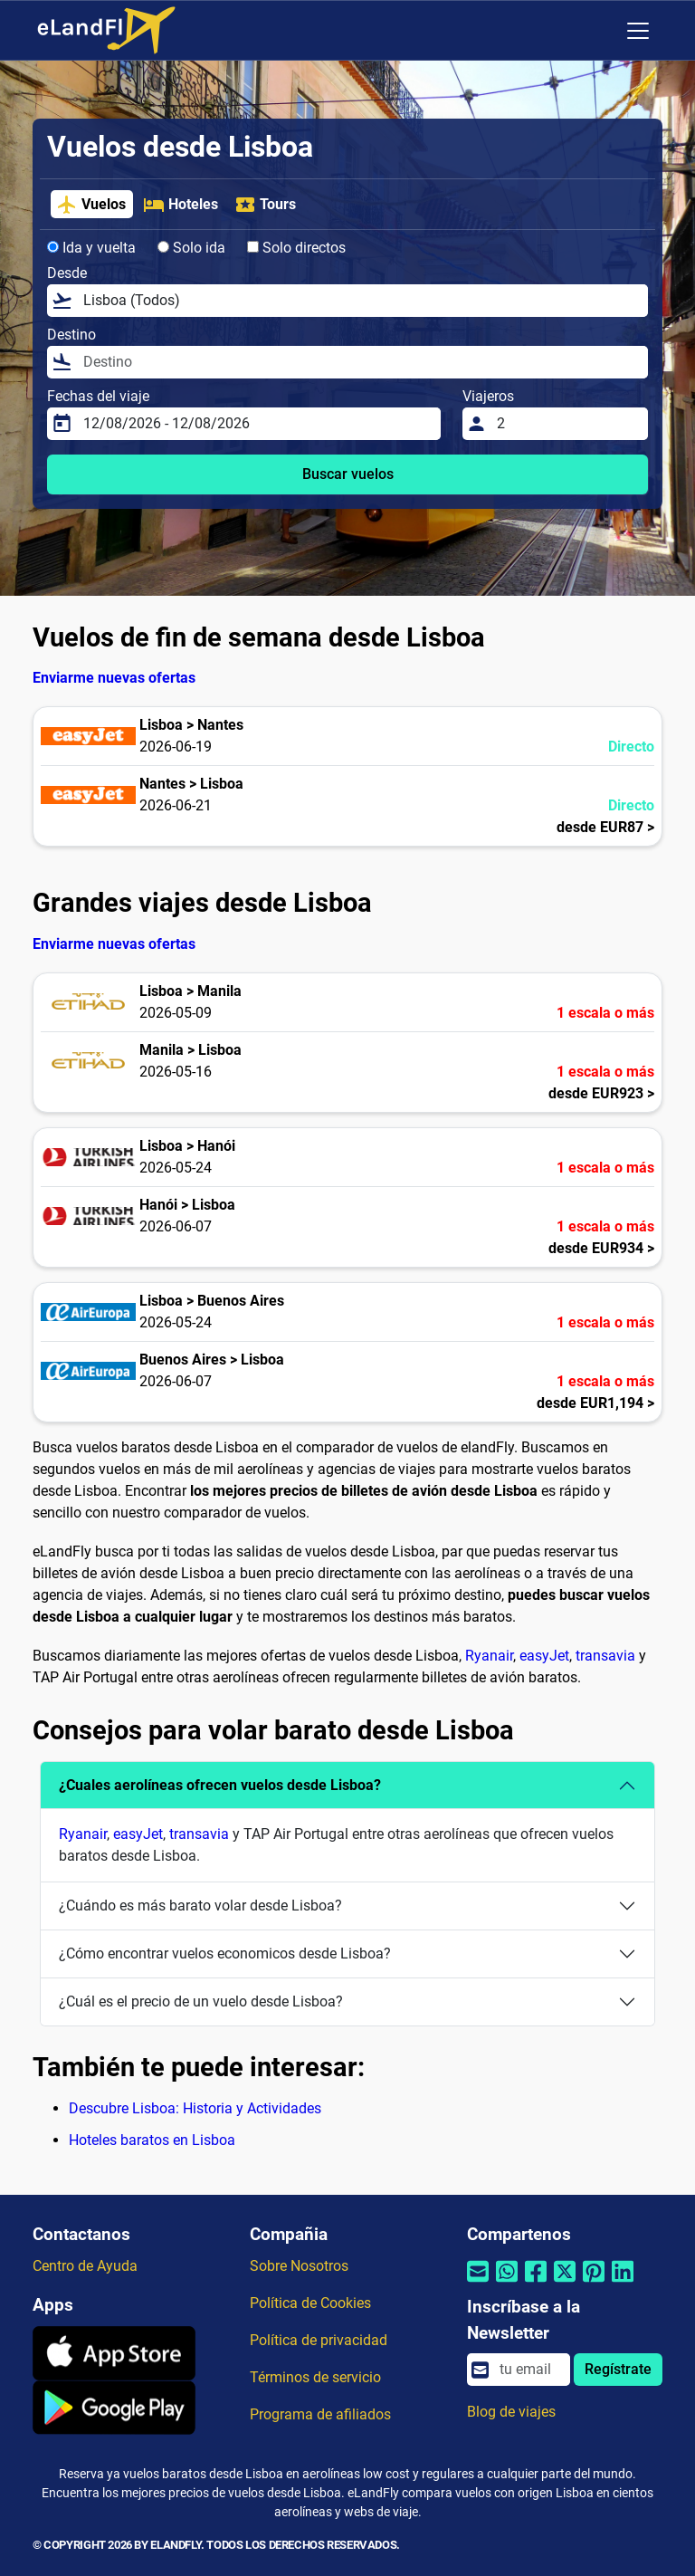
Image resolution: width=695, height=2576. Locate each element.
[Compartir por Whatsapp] (507, 2283)
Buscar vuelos (348, 474)
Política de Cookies (310, 2303)
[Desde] (360, 300)
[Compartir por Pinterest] (594, 2283)
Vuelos (91, 204)
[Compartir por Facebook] (536, 2283)
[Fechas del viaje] (256, 423)
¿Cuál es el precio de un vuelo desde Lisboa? (201, 2001)
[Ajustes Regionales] (600, 30)
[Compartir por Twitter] (565, 2283)
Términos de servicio (315, 2377)
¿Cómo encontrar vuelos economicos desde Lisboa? (225, 1953)
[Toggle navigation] (638, 31)
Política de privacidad (318, 2340)
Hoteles (180, 204)
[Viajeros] (567, 423)
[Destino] (360, 362)
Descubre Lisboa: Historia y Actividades (195, 2108)
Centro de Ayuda (85, 2265)
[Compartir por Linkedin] (622, 2283)
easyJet (544, 1655)
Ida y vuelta (91, 247)
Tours (265, 204)
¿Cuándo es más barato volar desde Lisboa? (200, 1905)
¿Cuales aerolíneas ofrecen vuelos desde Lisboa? (220, 1785)
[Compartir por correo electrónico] (478, 2283)
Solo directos (296, 247)
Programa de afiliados (320, 2414)
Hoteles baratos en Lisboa (152, 2140)
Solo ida (191, 247)
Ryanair (489, 1655)
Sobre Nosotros (299, 2265)
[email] (529, 2369)
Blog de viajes (511, 2411)
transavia (605, 1655)
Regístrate (618, 2369)
